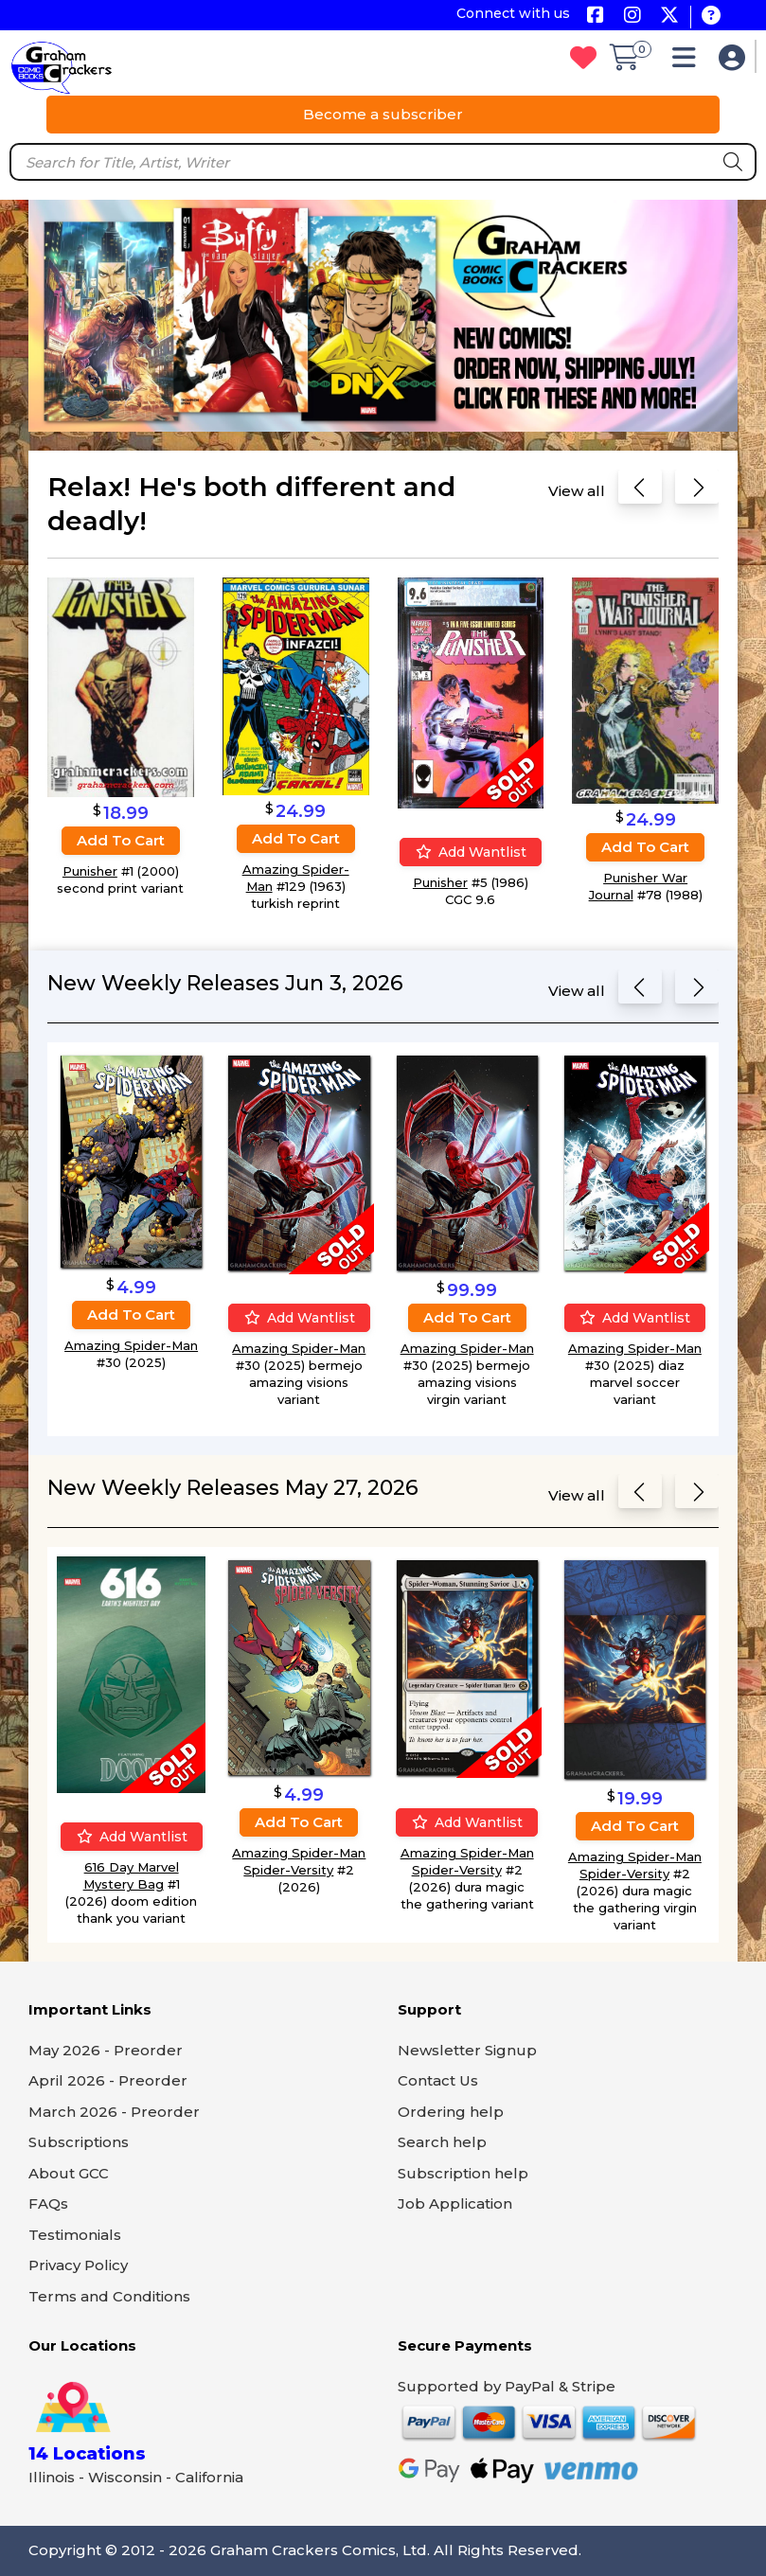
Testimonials (74, 2235)
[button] (688, 62)
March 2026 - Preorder (114, 2112)
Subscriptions (78, 2142)
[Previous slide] (640, 491)
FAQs (48, 2203)
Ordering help (451, 2112)
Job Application (455, 2203)
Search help (442, 2142)
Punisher (89, 870)
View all (576, 491)
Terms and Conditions (109, 2296)
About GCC (68, 2173)
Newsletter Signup (467, 2050)
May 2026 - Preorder (105, 2050)
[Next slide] (697, 491)
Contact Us (438, 2080)
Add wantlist (470, 852)
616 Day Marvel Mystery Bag (131, 1875)
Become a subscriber (383, 114)
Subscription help (463, 2173)
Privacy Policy (78, 2265)
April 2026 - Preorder (107, 2080)
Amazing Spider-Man (131, 1345)
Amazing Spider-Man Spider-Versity (298, 1861)
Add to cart (121, 839)
